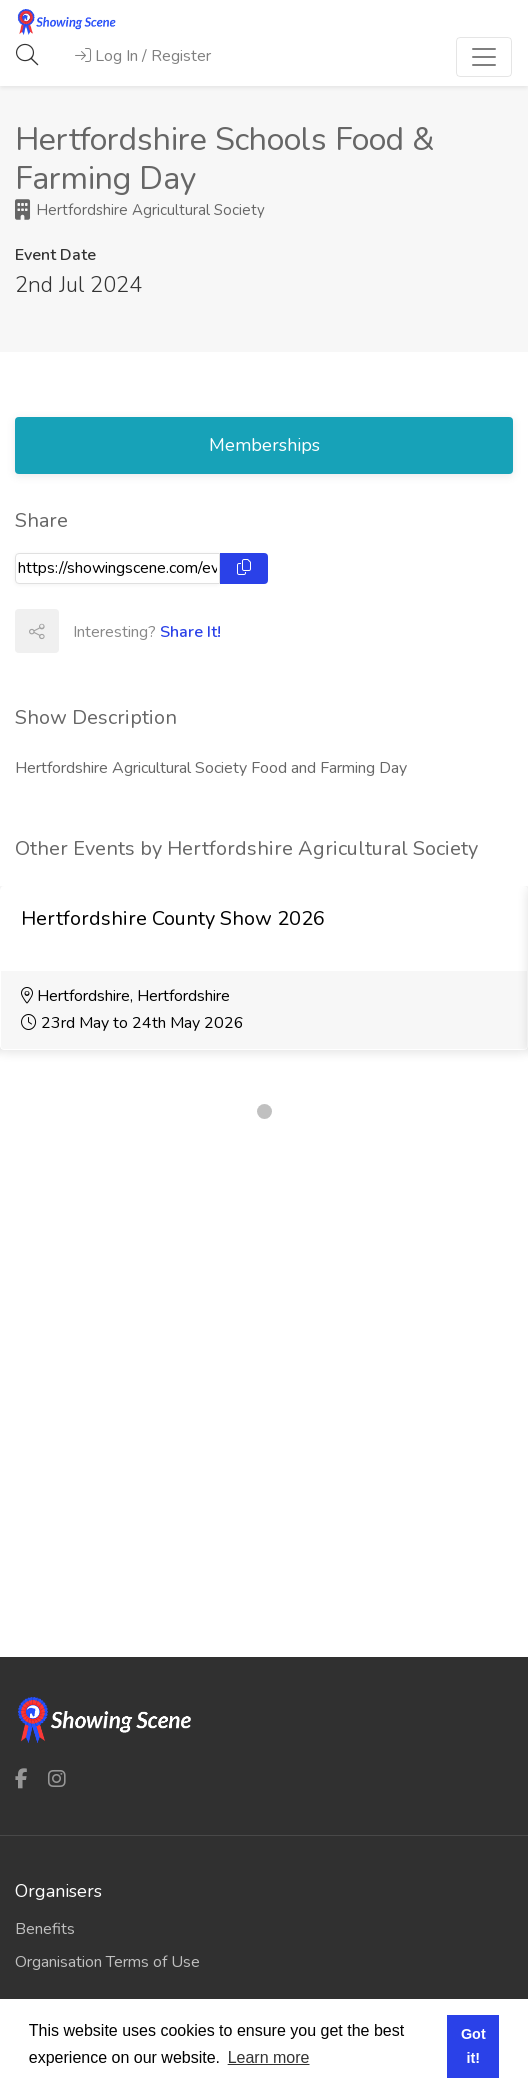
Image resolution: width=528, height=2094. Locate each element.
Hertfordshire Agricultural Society (140, 210)
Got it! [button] (473, 2046)
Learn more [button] (269, 2057)
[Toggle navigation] (484, 57)
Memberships (264, 445)
